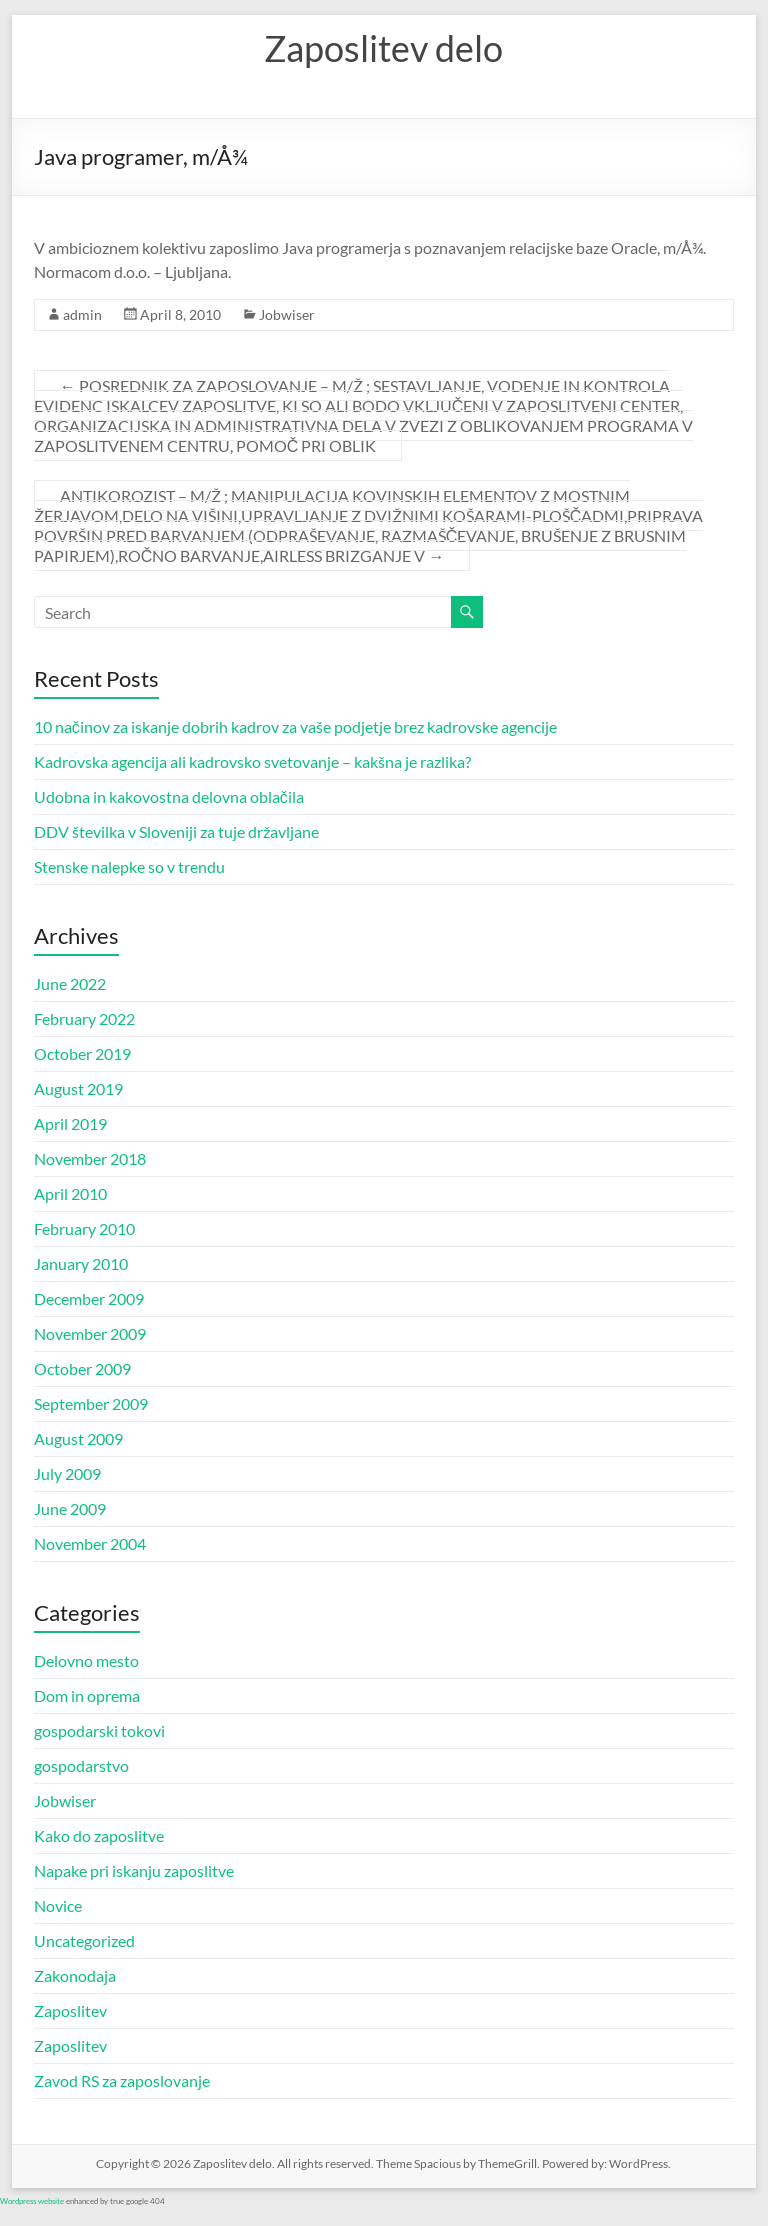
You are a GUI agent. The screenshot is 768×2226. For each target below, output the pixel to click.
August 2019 (78, 1088)
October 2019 (82, 1053)
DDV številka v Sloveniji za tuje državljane (176, 831)
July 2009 (67, 1473)
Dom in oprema (87, 1695)
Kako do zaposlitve (99, 1835)
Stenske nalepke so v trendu (129, 866)
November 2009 (90, 1333)
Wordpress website (32, 2201)
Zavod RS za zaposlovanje (122, 2080)
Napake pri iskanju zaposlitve (134, 1870)
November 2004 (90, 1543)
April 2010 (70, 1193)
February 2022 (84, 1018)
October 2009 (82, 1368)
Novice (58, 1905)
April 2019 (70, 1123)
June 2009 (70, 1508)
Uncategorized (84, 1940)
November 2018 (90, 1158)
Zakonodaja (75, 1975)
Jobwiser (287, 314)
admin (82, 314)
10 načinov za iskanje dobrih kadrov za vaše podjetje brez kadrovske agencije (295, 726)
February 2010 (84, 1228)
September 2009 (91, 1403)
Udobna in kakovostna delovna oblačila (169, 796)
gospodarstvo (81, 1765)
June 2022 (70, 983)
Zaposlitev (70, 2010)
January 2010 (81, 1263)
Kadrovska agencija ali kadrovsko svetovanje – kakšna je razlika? (252, 761)
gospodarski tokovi (99, 1730)
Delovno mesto (86, 1660)
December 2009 (89, 1298)
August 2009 (78, 1438)
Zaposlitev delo (383, 48)
